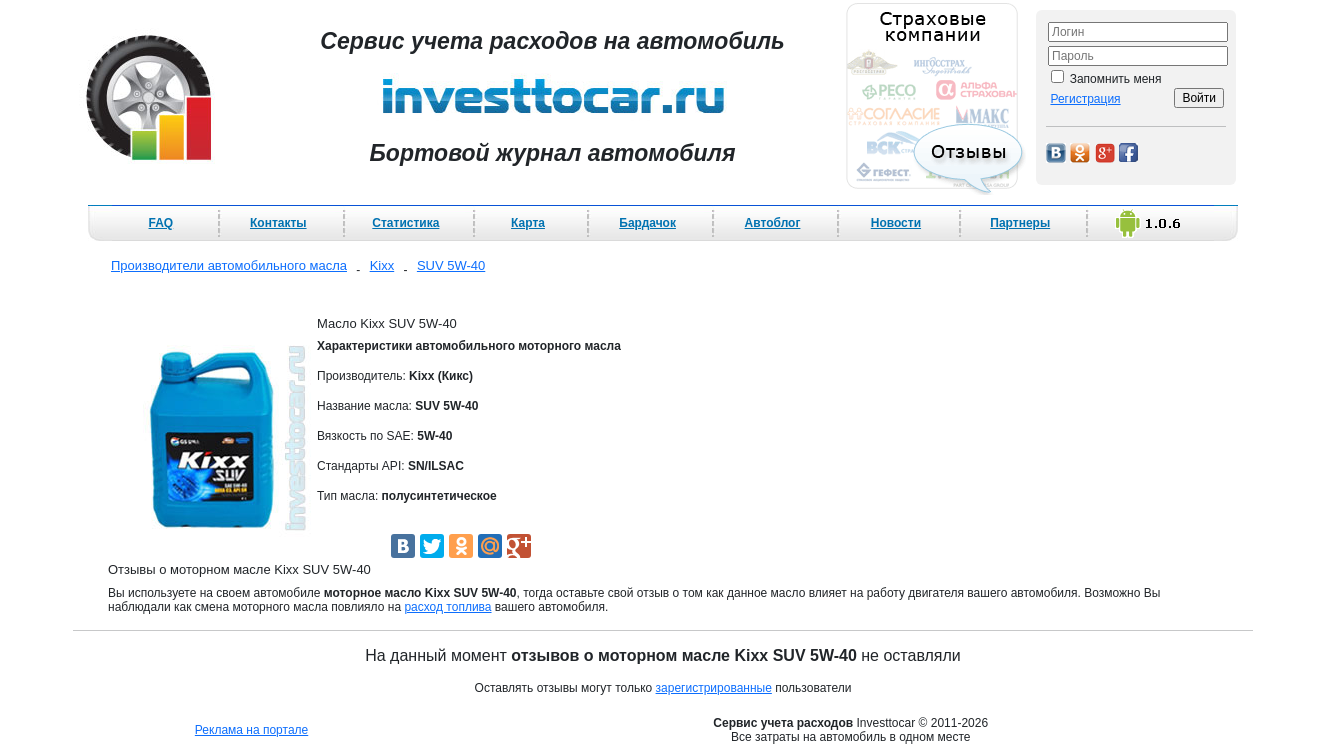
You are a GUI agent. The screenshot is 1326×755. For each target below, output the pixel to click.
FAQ (161, 223)
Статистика (405, 223)
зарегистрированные (714, 688)
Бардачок (647, 223)
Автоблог (773, 223)
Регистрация (1085, 99)
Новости (896, 223)
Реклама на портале (251, 730)
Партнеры (1020, 223)
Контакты (278, 223)
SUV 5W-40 (451, 265)
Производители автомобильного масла (229, 265)
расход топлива (447, 607)
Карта (528, 223)
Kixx (382, 265)
